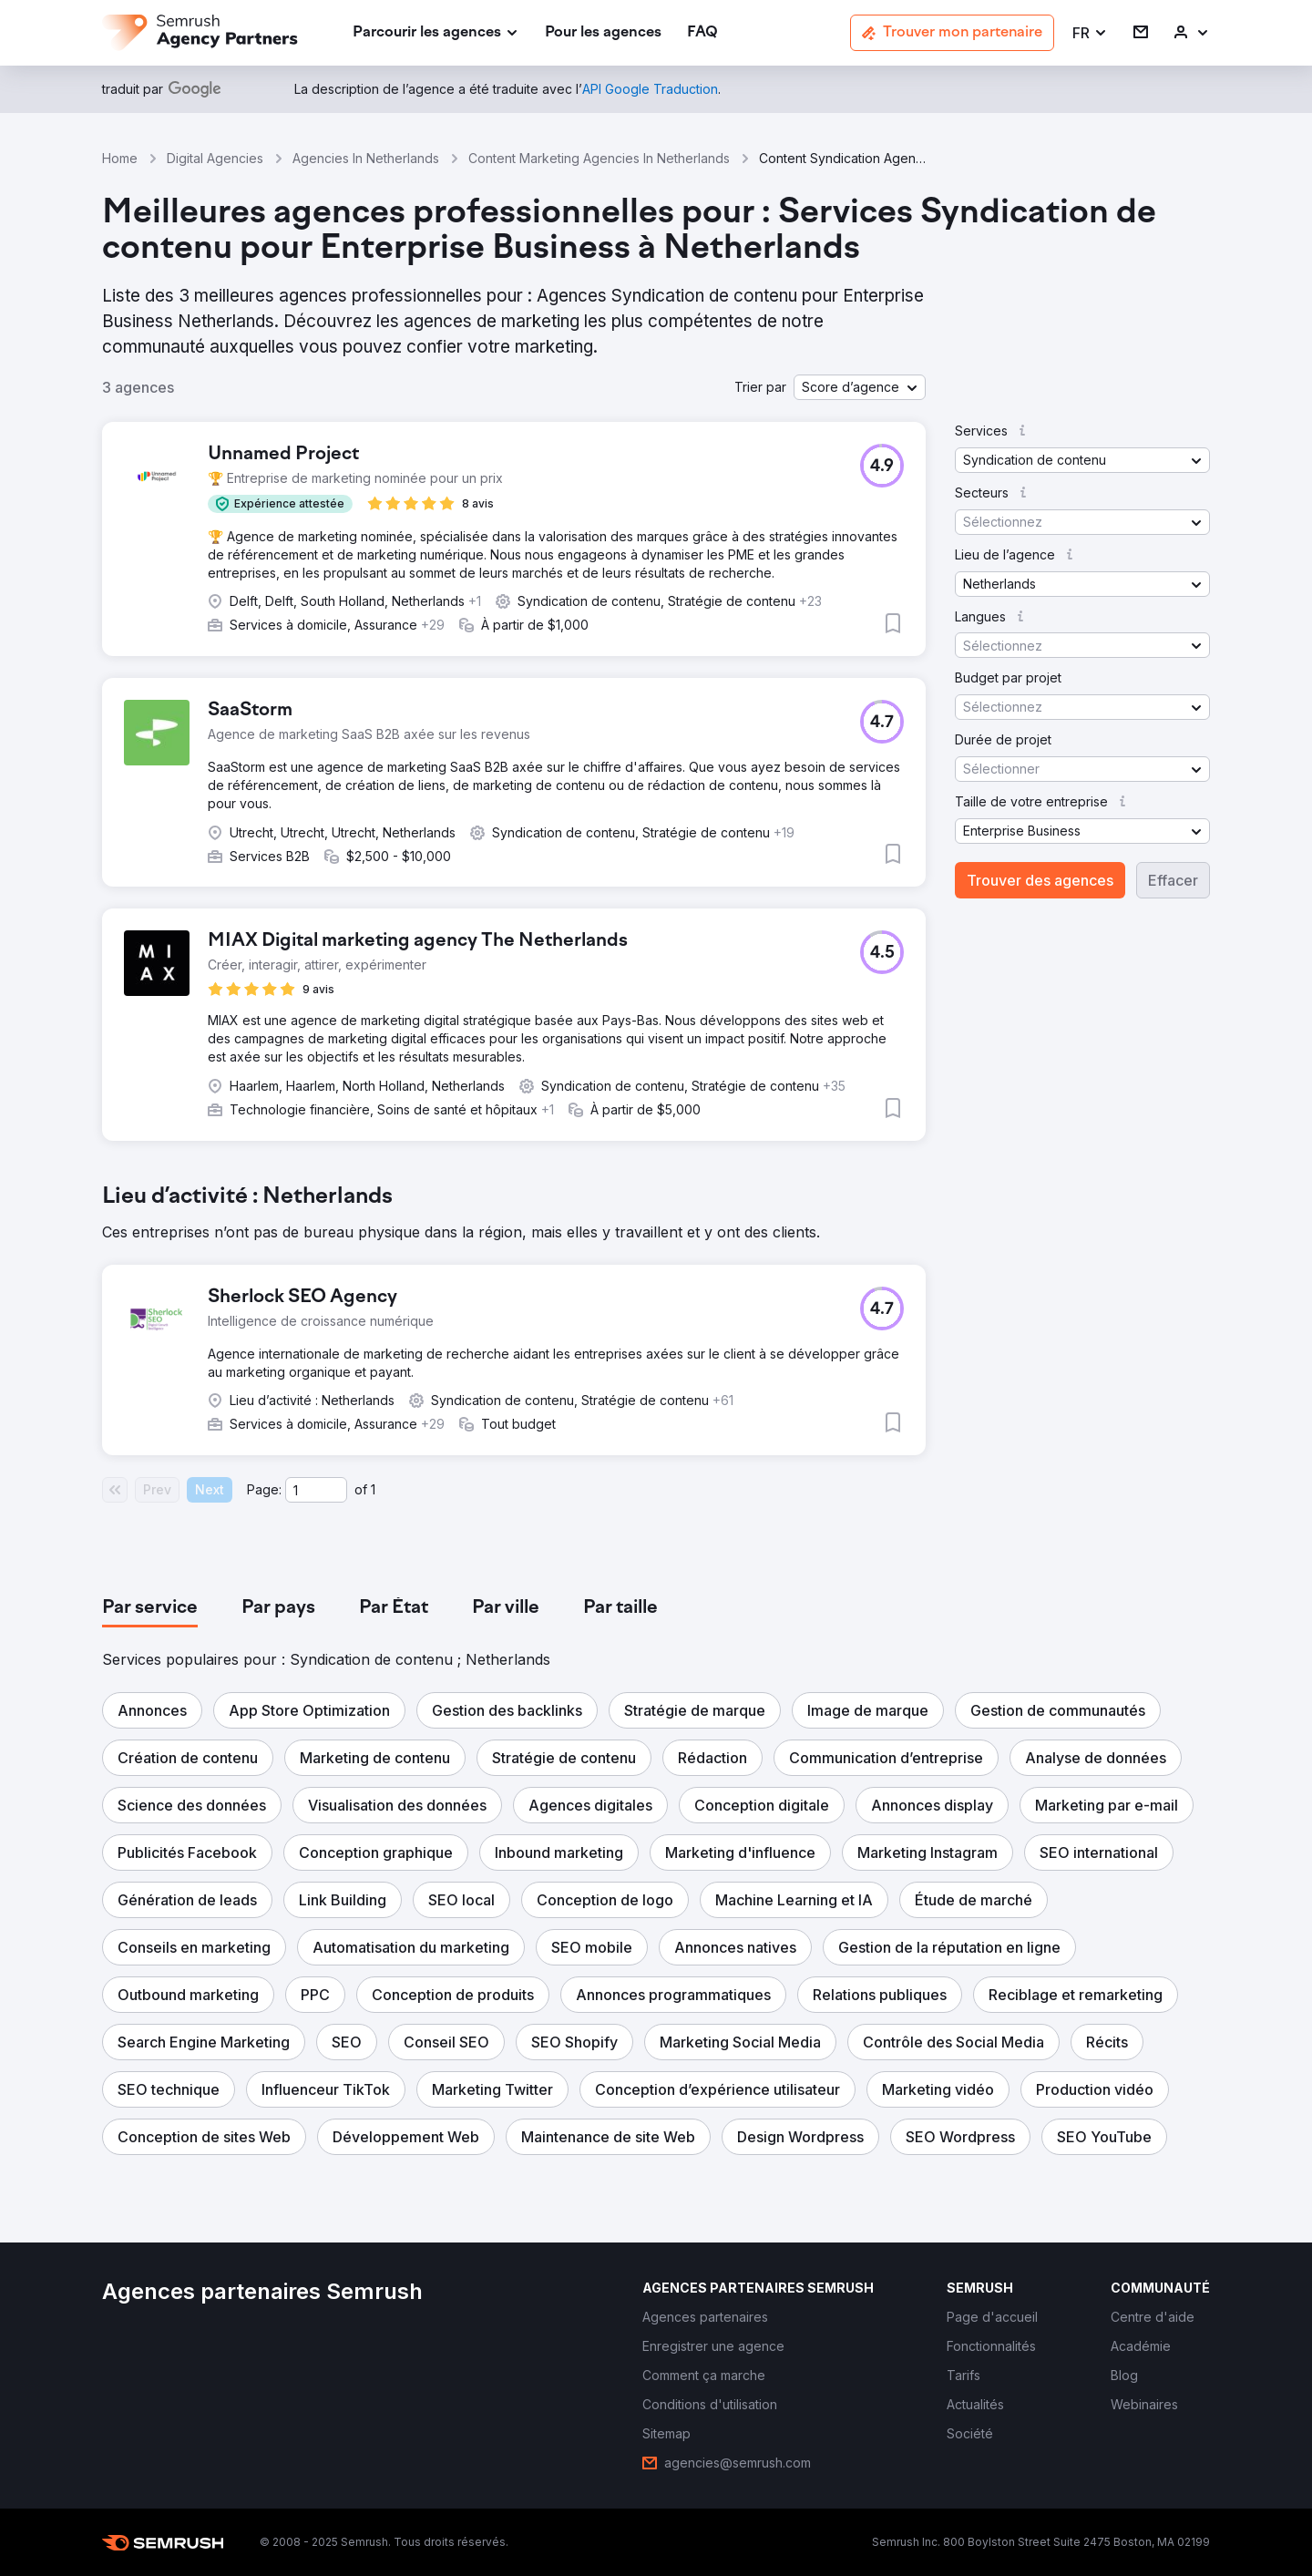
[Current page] (316, 1490)
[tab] (150, 1608)
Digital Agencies (215, 158)
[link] (603, 33)
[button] (1090, 33)
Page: (264, 1489)
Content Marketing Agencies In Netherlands (599, 158)
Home (120, 158)
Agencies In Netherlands (365, 158)
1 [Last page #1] (373, 1489)
